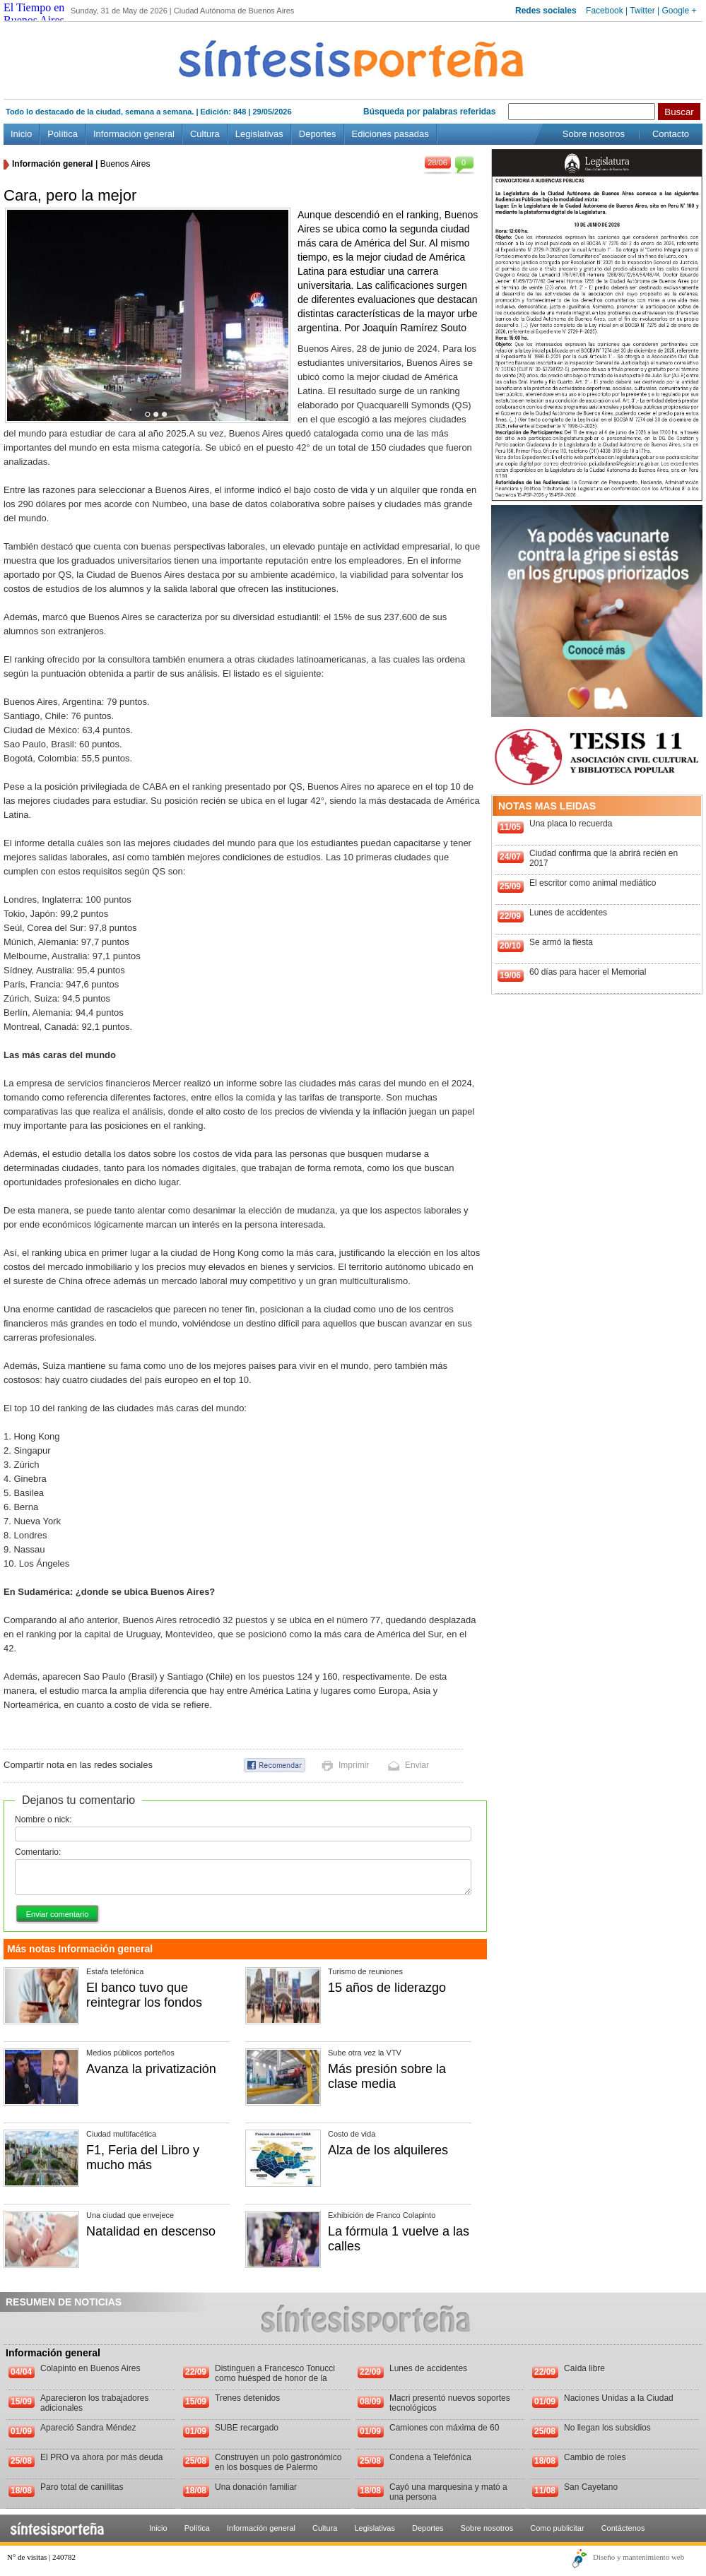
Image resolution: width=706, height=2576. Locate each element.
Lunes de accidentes (568, 913)
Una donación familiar (256, 2487)
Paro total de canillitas (81, 2487)
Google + (678, 11)
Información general (134, 134)
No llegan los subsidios (607, 2428)
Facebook (604, 11)
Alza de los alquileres (388, 2150)
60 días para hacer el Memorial (587, 972)
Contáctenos (623, 2528)
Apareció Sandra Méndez (88, 2428)
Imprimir (354, 1765)
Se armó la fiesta (561, 942)
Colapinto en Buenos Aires (90, 2368)
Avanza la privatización (151, 2069)
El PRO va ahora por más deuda (101, 2457)
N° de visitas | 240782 (41, 2557)
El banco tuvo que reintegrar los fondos (144, 1995)
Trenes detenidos (247, 2398)
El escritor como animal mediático (592, 883)
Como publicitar (557, 2528)
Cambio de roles (594, 2457)
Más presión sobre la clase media (387, 2076)
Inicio (21, 134)
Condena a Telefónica (430, 2457)
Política (62, 134)
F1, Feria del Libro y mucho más (142, 2157)
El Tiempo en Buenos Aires (34, 13)
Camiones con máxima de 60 (444, 2428)
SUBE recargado (246, 2428)
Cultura (205, 134)
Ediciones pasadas (390, 134)
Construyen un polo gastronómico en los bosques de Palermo (278, 2462)
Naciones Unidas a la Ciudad (618, 2398)
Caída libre (584, 2368)
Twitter (642, 11)
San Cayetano (591, 2487)
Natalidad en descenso (151, 2231)
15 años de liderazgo (387, 1988)
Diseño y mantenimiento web (638, 2557)
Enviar (417, 1765)
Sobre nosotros (594, 134)
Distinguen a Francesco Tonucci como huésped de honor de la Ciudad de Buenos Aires (275, 2378)
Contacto (670, 134)
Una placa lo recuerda (570, 824)
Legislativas (259, 134)
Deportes (317, 134)
